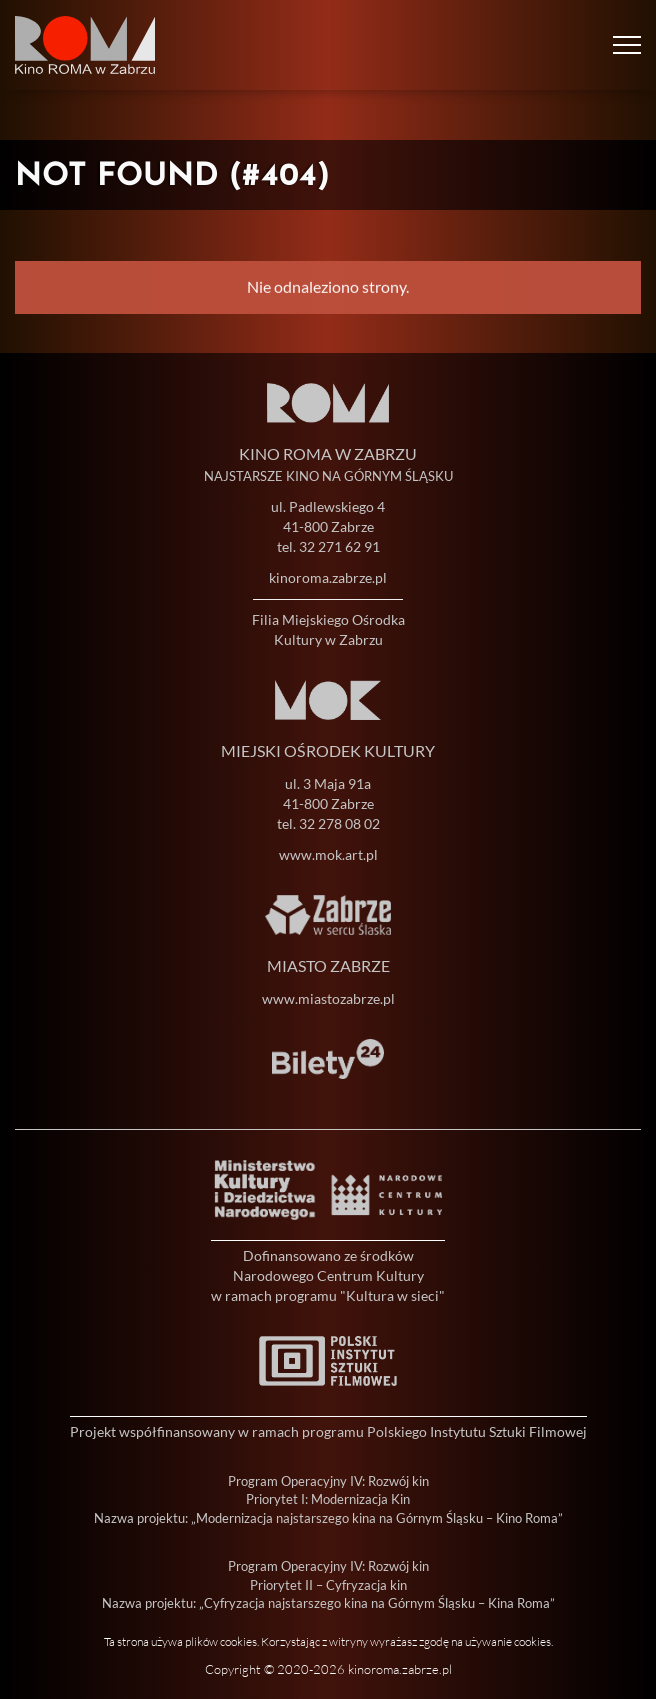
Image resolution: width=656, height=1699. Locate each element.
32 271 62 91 (339, 546)
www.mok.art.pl (328, 854)
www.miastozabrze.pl (328, 998)
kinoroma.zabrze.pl (328, 577)
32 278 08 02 (339, 823)
